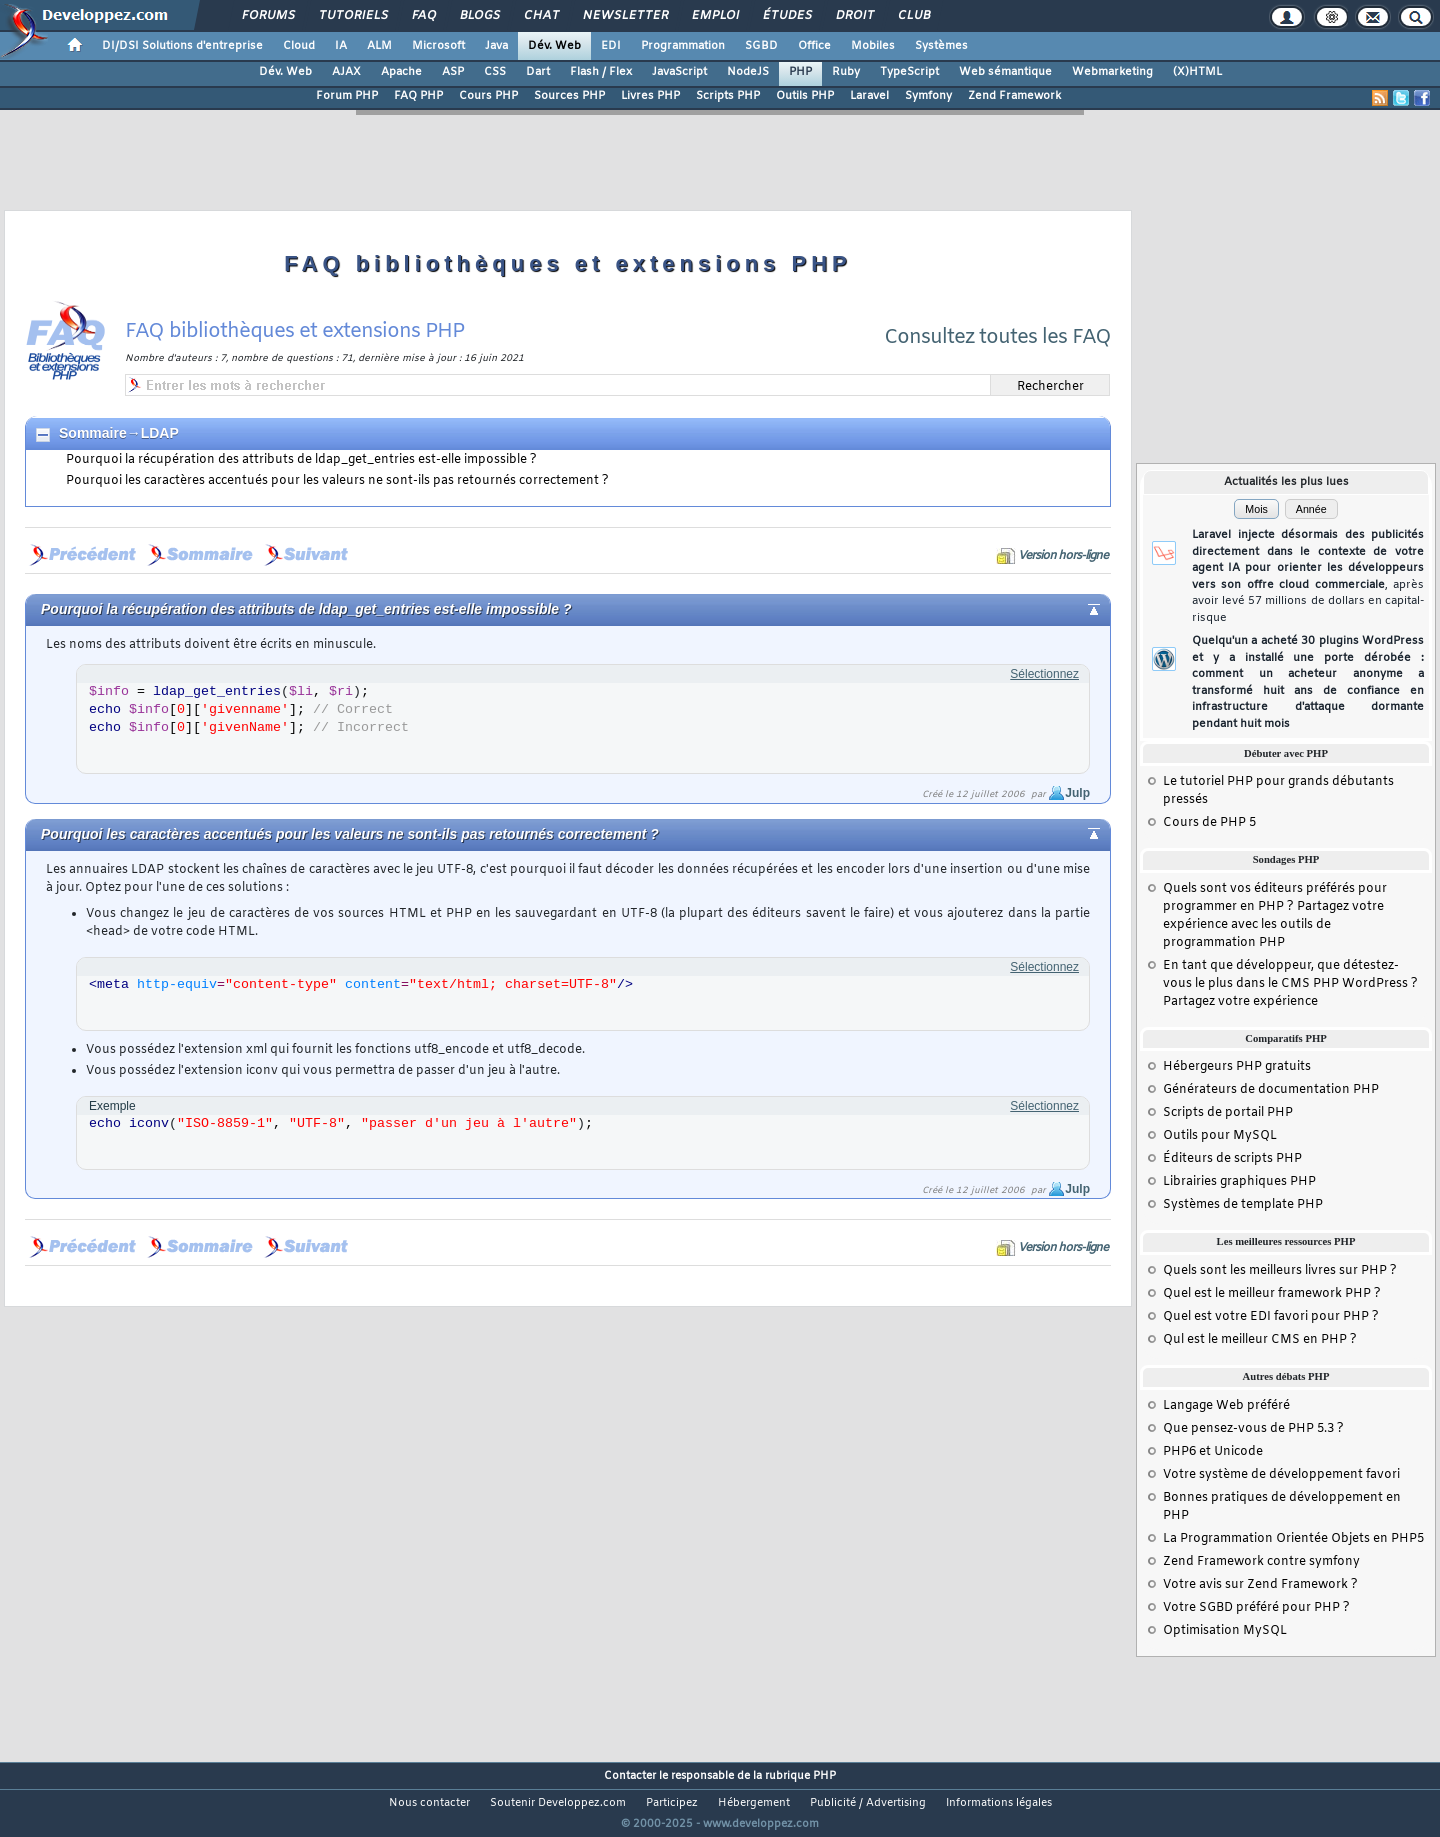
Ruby (846, 72)
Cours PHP (488, 96)
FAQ (423, 16)
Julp (1077, 793)
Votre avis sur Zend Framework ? (1260, 1585)
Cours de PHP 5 (1209, 823)
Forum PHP (347, 96)
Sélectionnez (1044, 674)
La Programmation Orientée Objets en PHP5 (1293, 1539)
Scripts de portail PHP (1228, 1113)
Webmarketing (1112, 72)
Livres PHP (650, 96)
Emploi (714, 16)
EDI (611, 46)
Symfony (928, 96)
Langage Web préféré (1226, 1406)
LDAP (160, 433)
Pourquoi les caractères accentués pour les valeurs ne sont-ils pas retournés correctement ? (337, 481)
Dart (538, 72)
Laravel (869, 96)
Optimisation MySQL (1225, 1631)
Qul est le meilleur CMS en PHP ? (1260, 1340)
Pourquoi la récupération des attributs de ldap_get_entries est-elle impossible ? (301, 460)
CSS (495, 72)
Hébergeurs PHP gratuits (1237, 1067)
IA (341, 46)
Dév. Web (554, 46)
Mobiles (873, 46)
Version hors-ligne (1063, 556)
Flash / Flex (601, 72)
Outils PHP (805, 96)
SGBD (761, 46)
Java (496, 46)
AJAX (346, 72)
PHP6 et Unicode (1213, 1452)
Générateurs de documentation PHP (1271, 1090)
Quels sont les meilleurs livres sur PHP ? (1280, 1271)
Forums (267, 16)
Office (814, 46)
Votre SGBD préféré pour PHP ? (1256, 1608)
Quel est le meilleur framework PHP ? (1272, 1294)
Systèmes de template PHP (1243, 1205)
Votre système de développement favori (1281, 1475)
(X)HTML (1197, 72)
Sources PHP (569, 96)
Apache (401, 72)
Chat (540, 16)
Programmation (683, 46)
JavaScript (679, 72)
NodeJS (748, 72)
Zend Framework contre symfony (1261, 1562)
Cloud (299, 46)
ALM (379, 46)
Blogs (479, 16)
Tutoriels (352, 16)
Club (913, 16)
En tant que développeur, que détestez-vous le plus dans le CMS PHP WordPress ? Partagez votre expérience (1290, 984)
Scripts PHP (728, 96)
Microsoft (438, 46)
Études (786, 16)
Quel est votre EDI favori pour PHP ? (1271, 1317)
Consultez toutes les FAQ (997, 337)
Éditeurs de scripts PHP (1232, 1159)
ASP (453, 72)
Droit (854, 16)
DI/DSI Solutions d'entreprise (182, 46)
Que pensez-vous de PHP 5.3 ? (1253, 1429)
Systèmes (941, 46)
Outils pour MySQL (1220, 1136)
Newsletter (624, 16)
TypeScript (909, 72)
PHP (800, 72)
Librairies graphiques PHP (1239, 1182)
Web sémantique (1005, 72)
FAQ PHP (418, 96)
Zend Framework (1014, 96)
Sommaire (93, 433)
